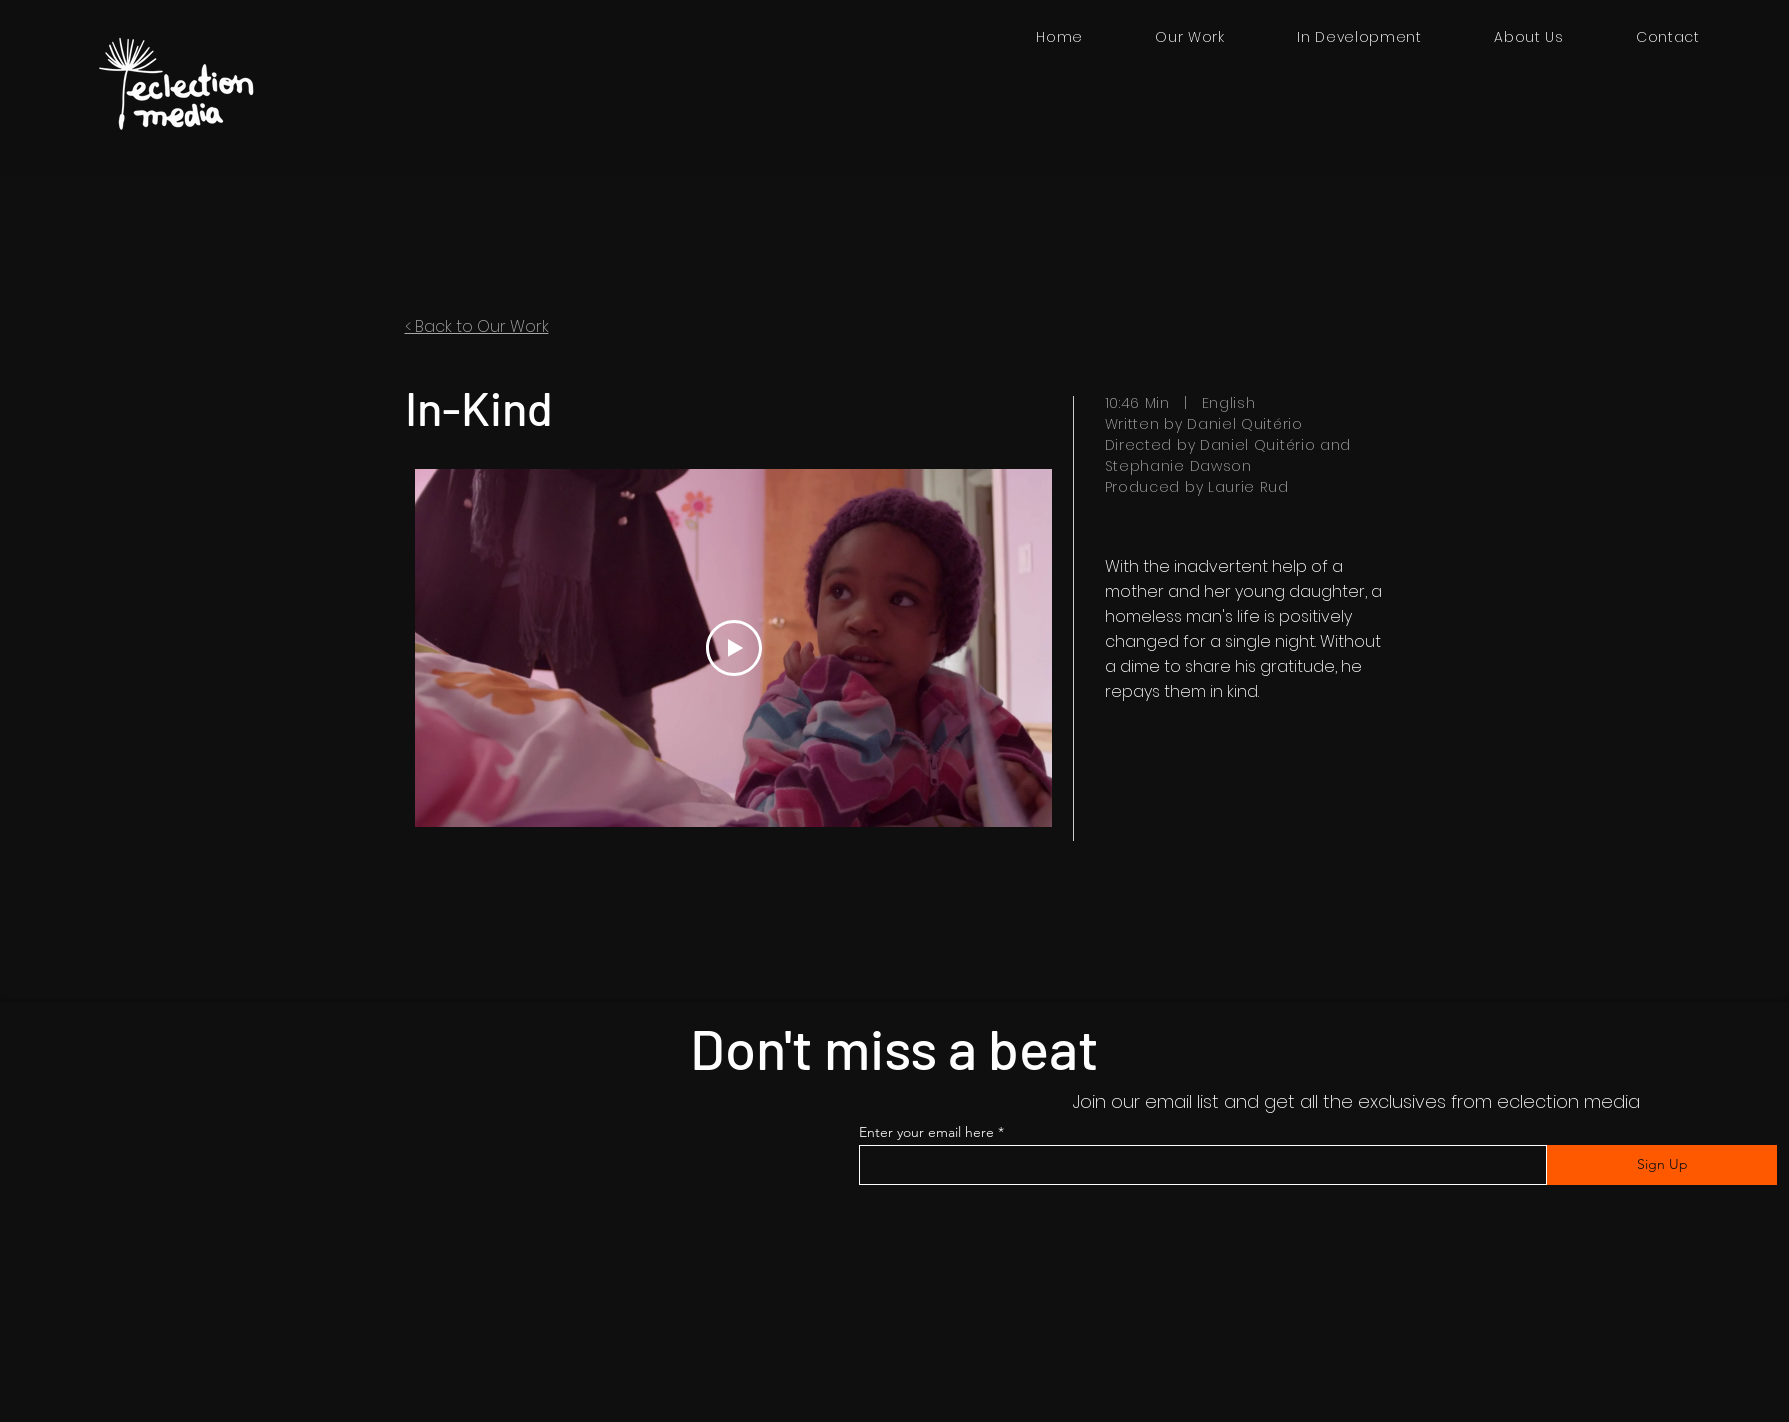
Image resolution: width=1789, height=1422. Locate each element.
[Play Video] (733, 648)
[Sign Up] (1662, 1165)
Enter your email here (926, 1132)
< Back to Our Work (477, 326)
